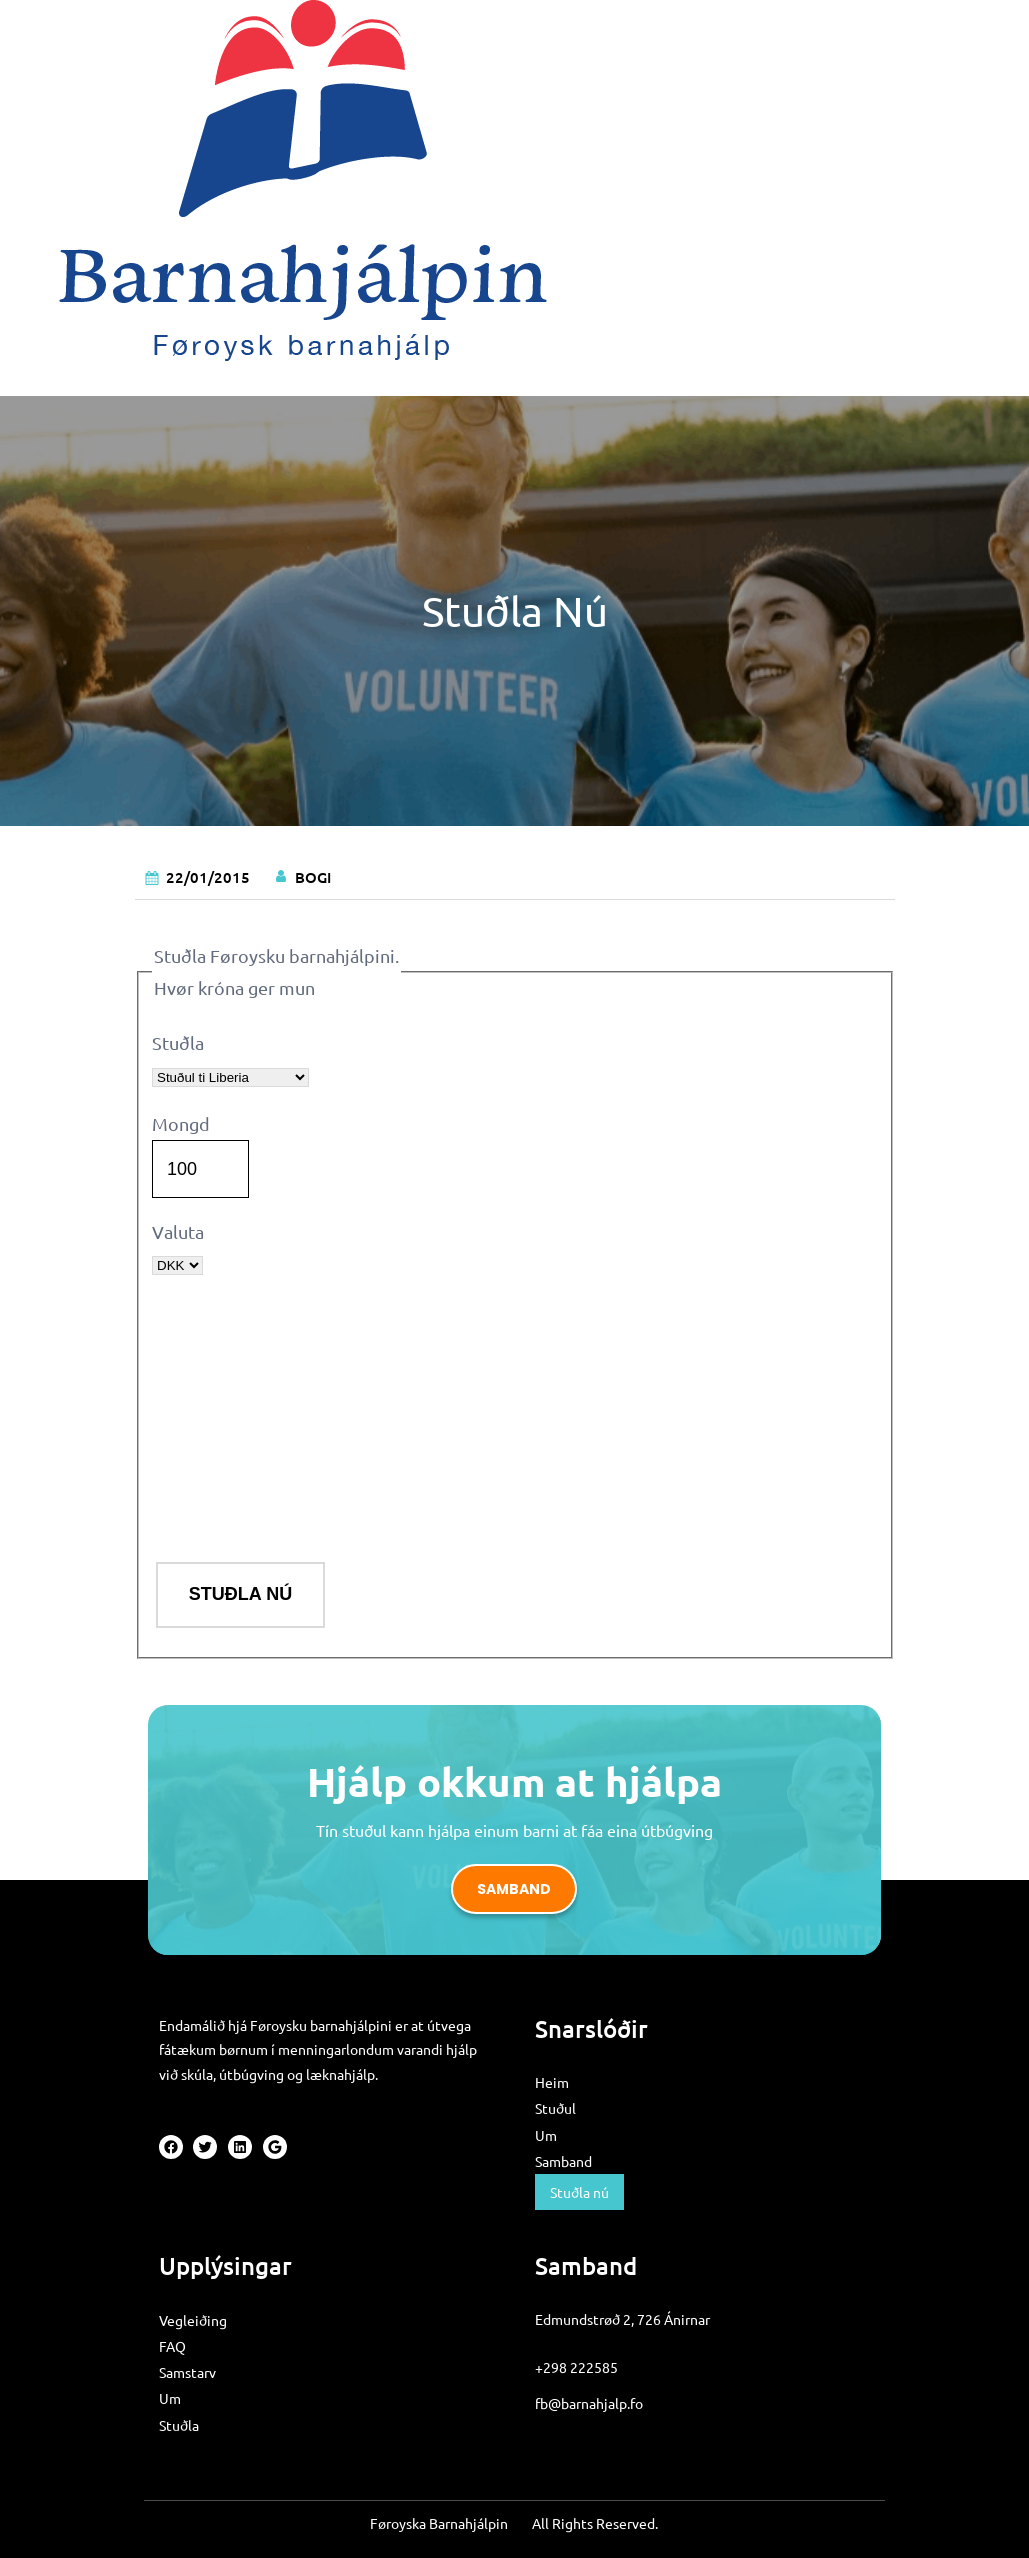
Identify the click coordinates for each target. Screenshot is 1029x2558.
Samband (514, 1889)
